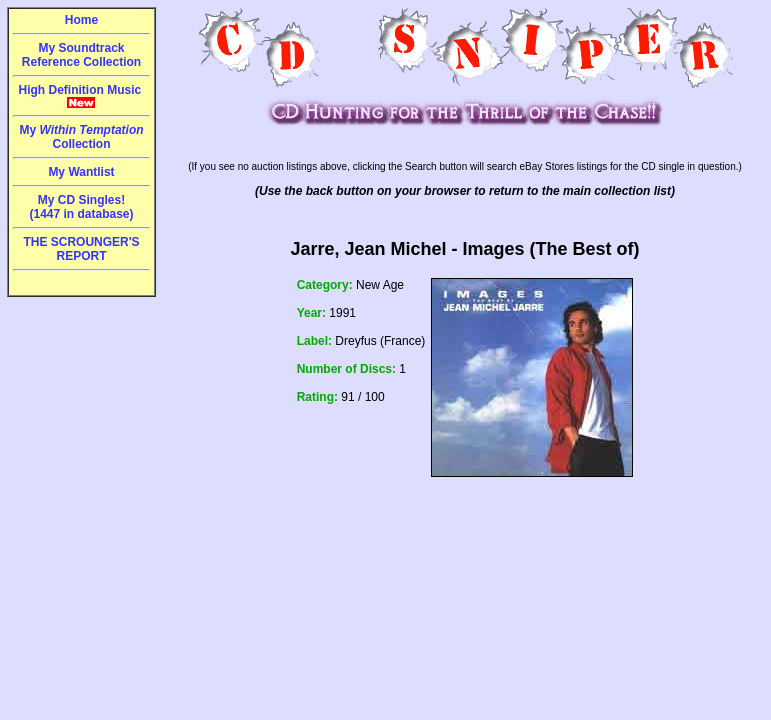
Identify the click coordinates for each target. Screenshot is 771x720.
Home (81, 20)
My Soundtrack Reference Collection (81, 55)
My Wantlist (81, 172)
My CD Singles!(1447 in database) (81, 207)
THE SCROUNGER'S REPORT (81, 249)
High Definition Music (82, 96)
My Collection (81, 137)
